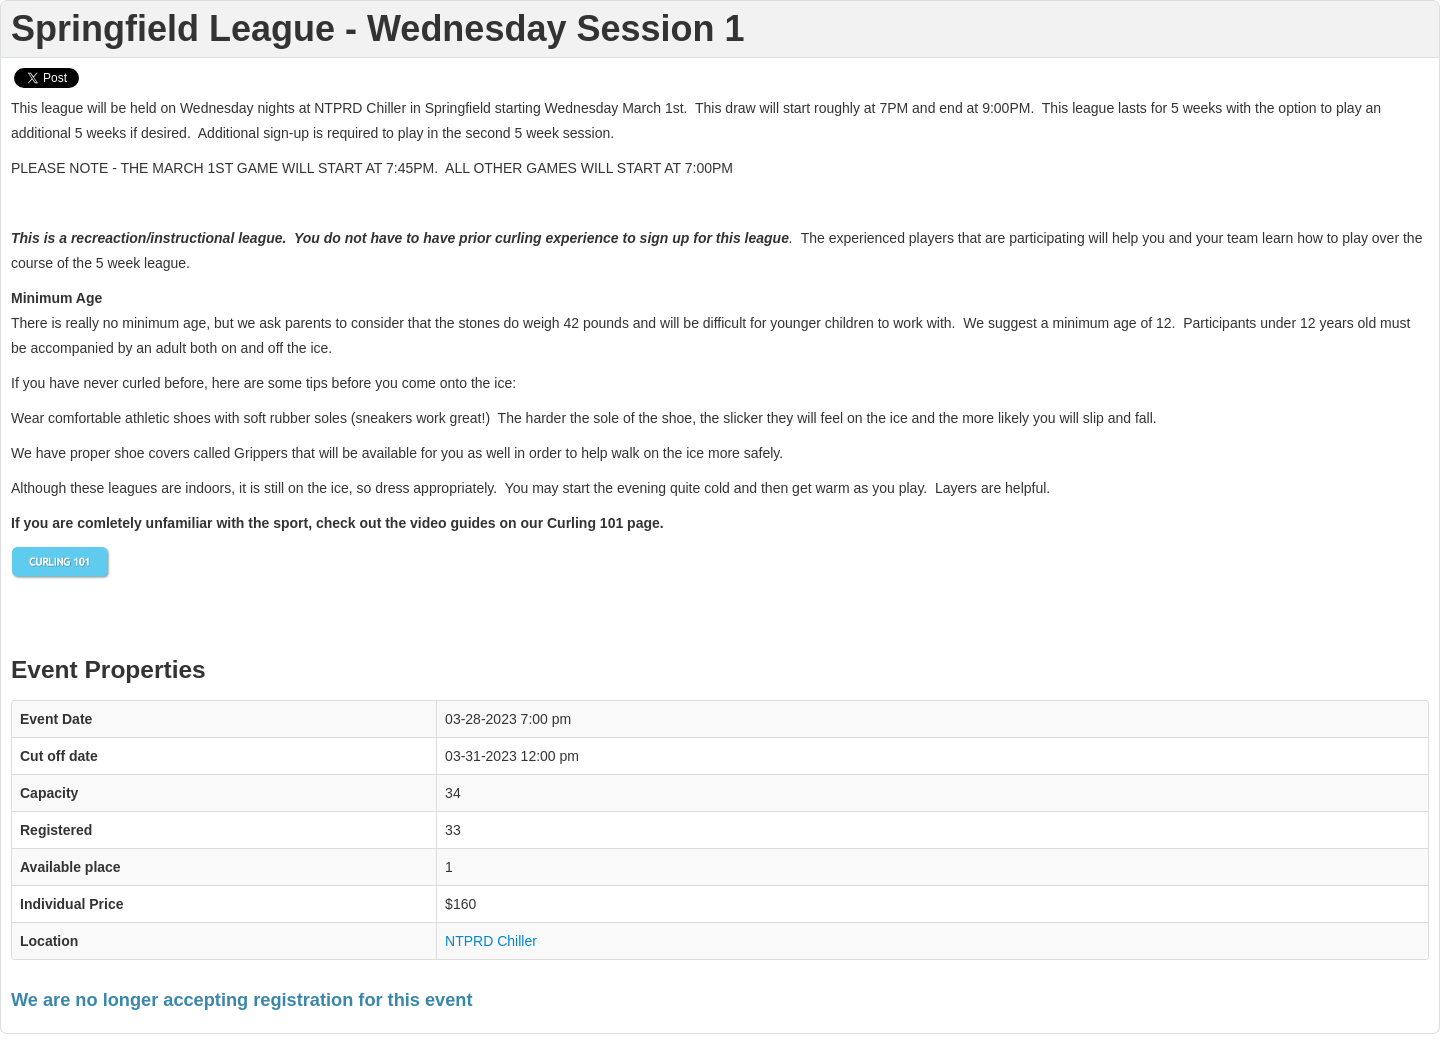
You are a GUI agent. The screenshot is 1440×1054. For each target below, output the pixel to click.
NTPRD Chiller (491, 941)
